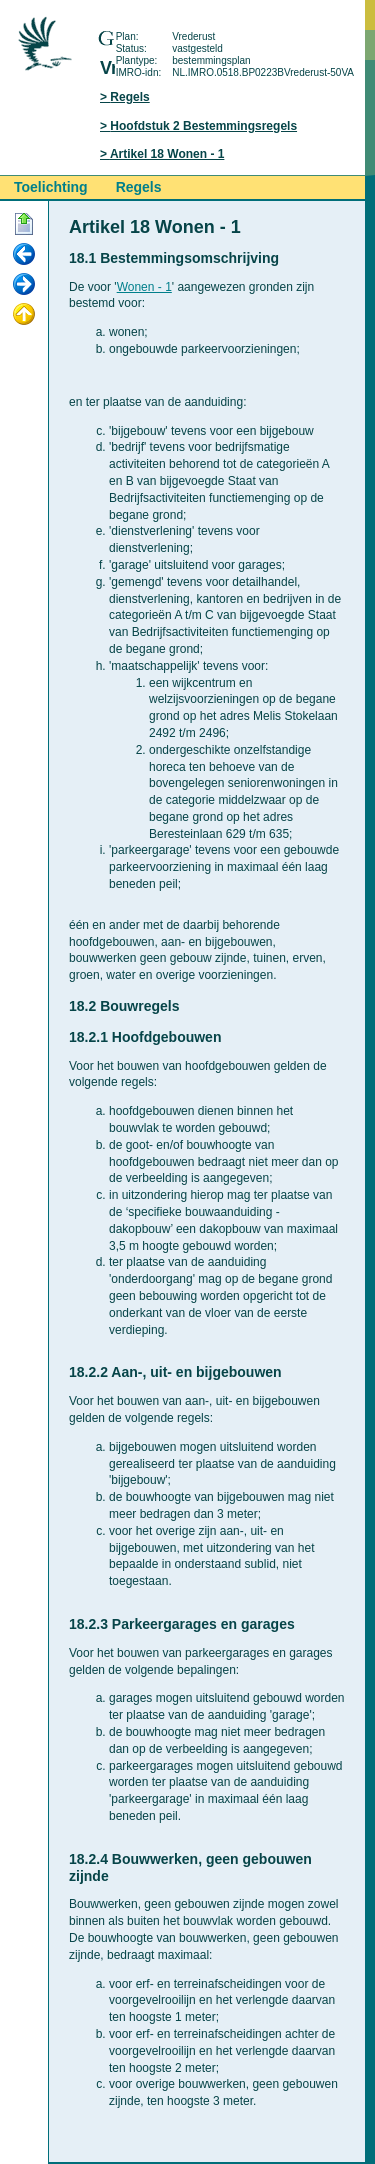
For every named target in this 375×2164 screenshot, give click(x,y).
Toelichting (51, 187)
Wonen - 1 (144, 287)
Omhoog (24, 315)
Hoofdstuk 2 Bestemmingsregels (203, 126)
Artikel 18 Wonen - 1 (167, 154)
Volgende (24, 285)
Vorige (24, 255)
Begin (24, 225)
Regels (129, 97)
